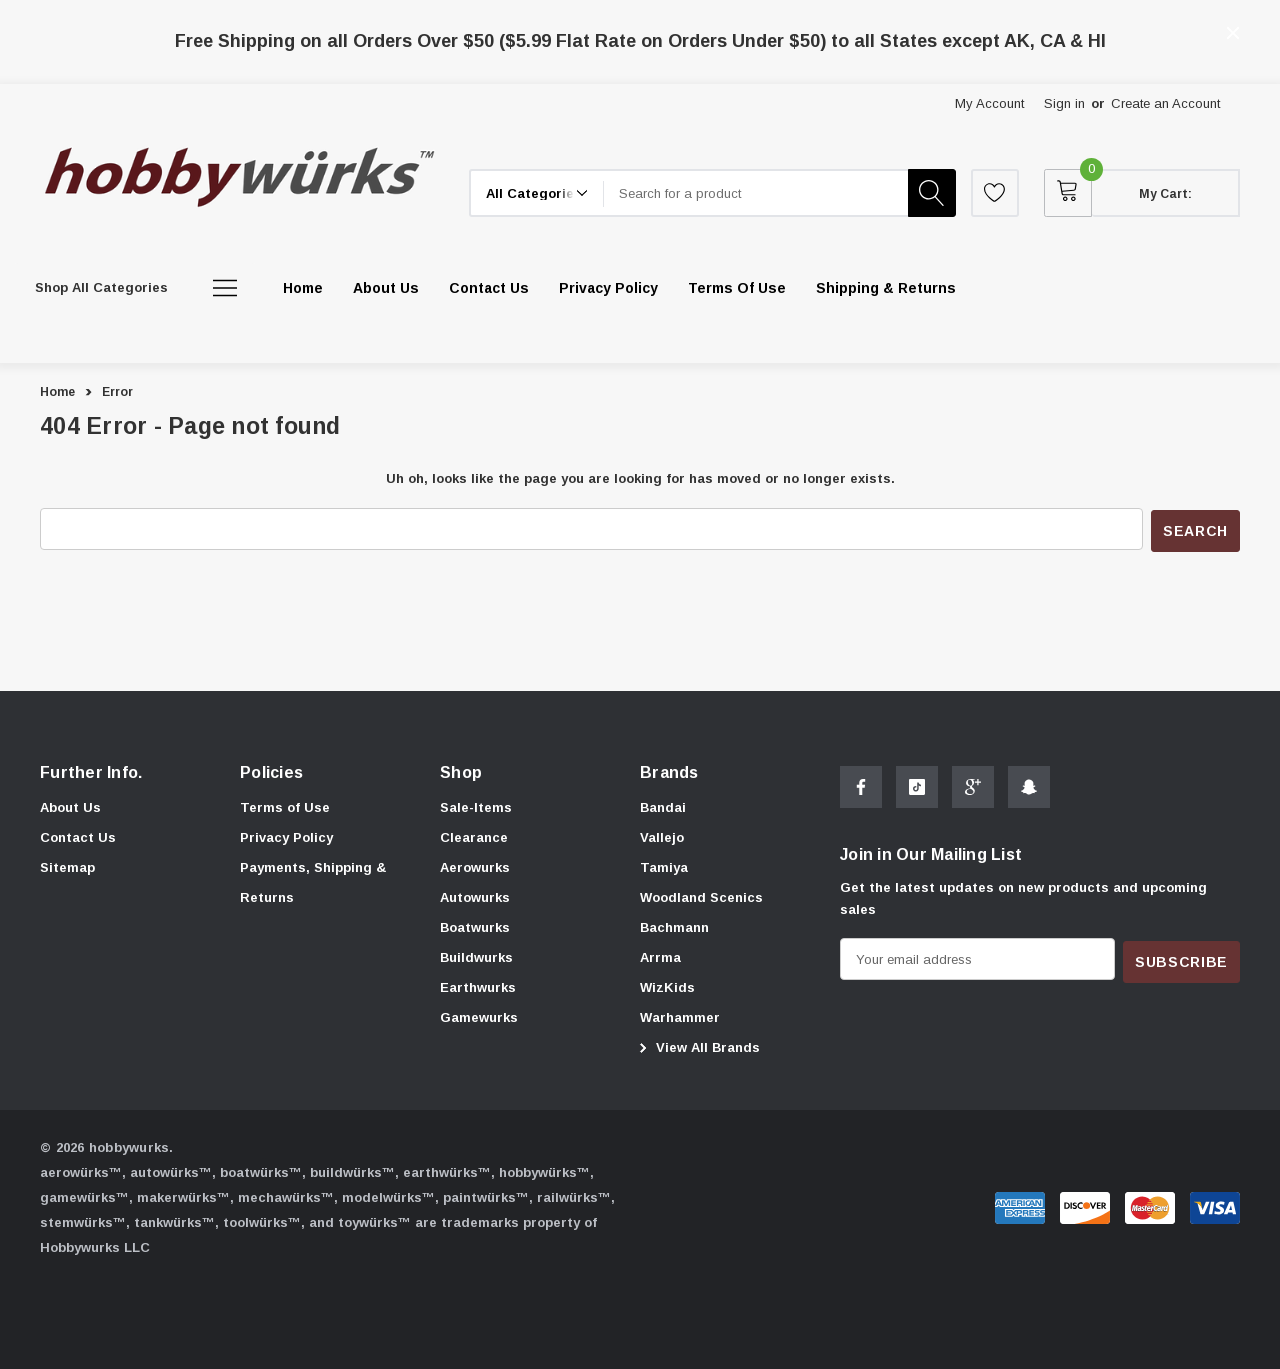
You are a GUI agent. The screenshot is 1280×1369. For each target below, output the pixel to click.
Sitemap (67, 865)
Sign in (1064, 103)
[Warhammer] (680, 1016)
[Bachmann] (674, 926)
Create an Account (1165, 103)
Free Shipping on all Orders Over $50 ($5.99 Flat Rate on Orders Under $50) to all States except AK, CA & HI (640, 41)
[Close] (1233, 33)
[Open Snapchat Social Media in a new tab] (1029, 789)
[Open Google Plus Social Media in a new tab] (973, 789)
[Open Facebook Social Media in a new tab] (861, 789)
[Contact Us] (489, 288)
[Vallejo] (662, 836)
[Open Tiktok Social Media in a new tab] (917, 789)
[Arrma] (660, 956)
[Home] (303, 288)
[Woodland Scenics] (701, 896)
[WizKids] (667, 986)
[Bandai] (663, 806)
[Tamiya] (664, 866)
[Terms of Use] (737, 288)
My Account (989, 103)
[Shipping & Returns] (886, 288)
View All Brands (697, 1046)
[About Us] (386, 288)
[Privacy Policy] (608, 288)
